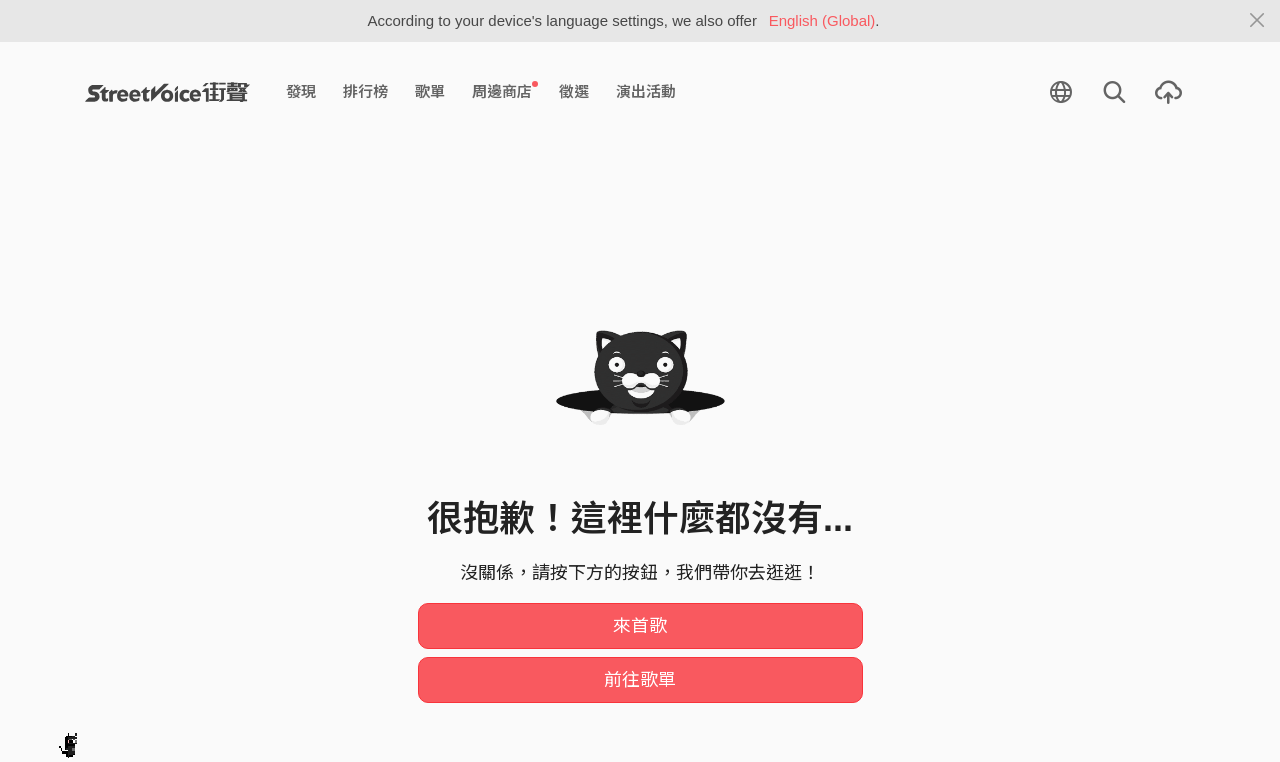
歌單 (430, 91)
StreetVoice (167, 92)
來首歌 (640, 626)
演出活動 (646, 91)
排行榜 (365, 91)
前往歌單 (640, 680)
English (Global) (822, 20)
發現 (301, 91)
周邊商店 (505, 91)
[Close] (1257, 21)
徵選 (574, 91)
